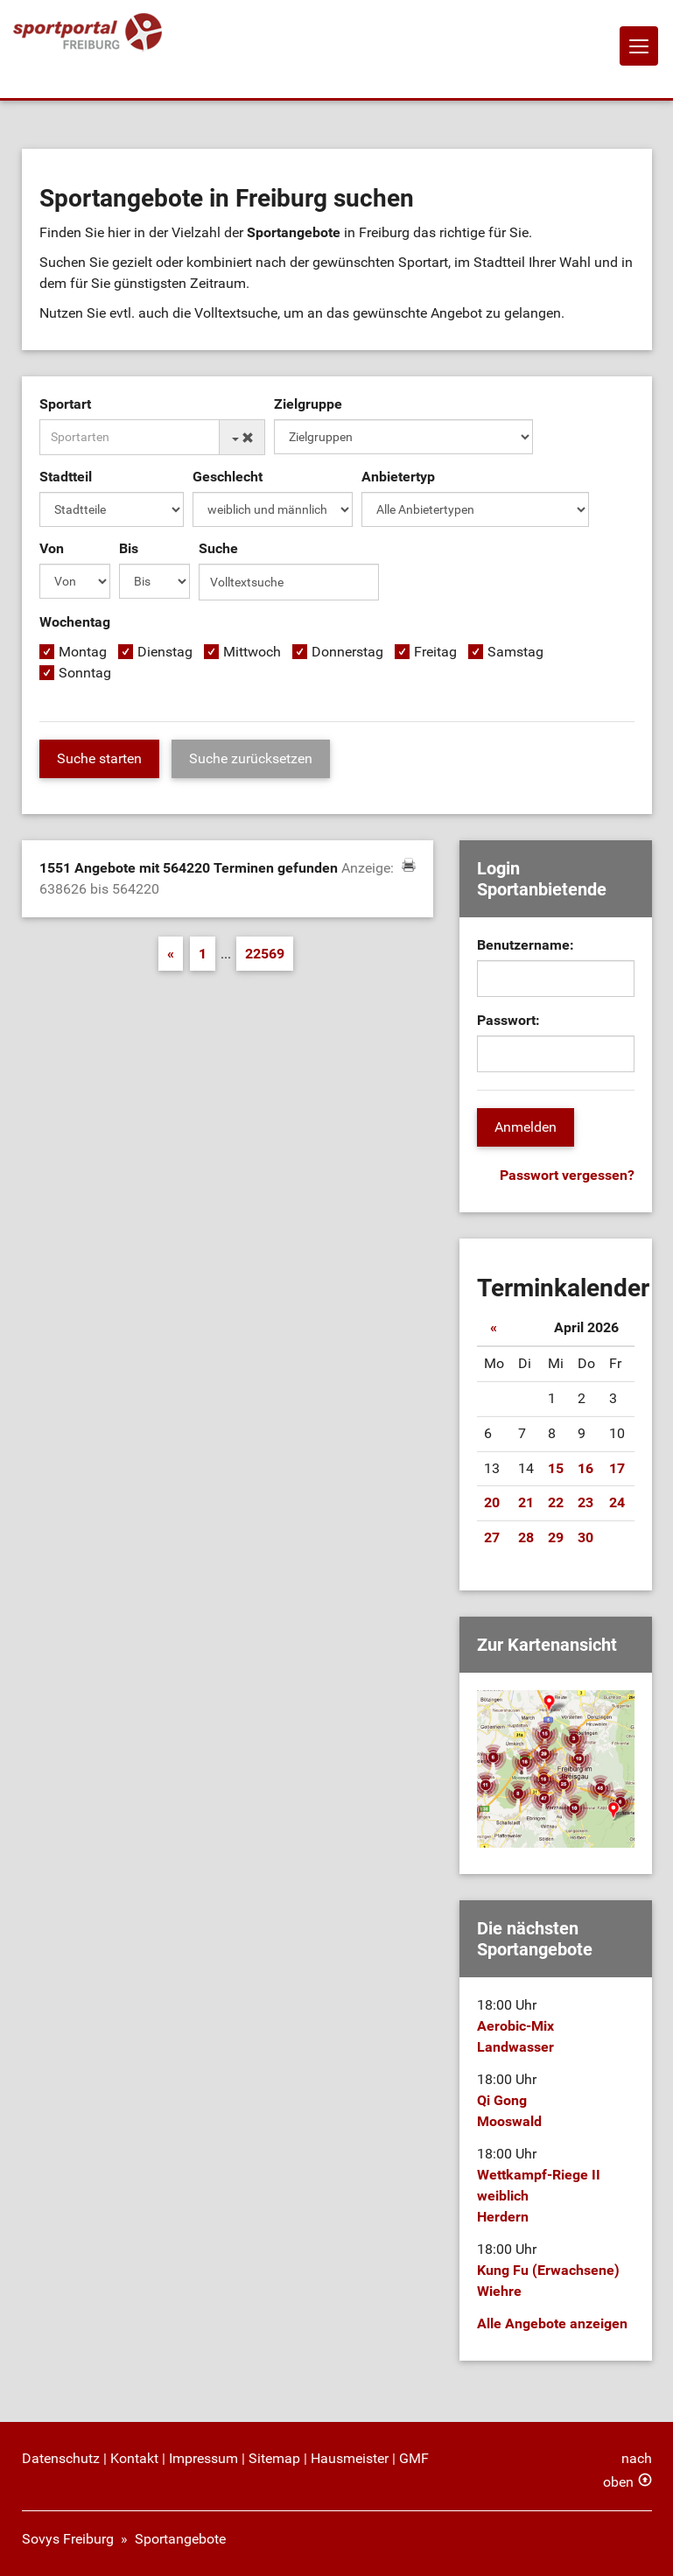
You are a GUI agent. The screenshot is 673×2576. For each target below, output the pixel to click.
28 (526, 1537)
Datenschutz (61, 2458)
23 (585, 1502)
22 (556, 1502)
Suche (218, 548)
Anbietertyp (398, 476)
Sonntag (85, 672)
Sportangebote (180, 2538)
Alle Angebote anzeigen (552, 2323)
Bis (128, 548)
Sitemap (274, 2458)
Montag (83, 651)
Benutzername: (525, 945)
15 (556, 1468)
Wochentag (74, 622)
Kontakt (134, 2458)
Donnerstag (347, 651)
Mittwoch (252, 651)
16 (585, 1468)
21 (526, 1502)
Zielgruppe (308, 404)
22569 (264, 953)
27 (492, 1537)
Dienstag (165, 651)
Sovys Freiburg (68, 2538)
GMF (414, 2458)
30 (585, 1537)
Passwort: (508, 1020)
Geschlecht (228, 476)
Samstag (515, 651)
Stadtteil (65, 476)
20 (492, 1502)
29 (556, 1537)
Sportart (65, 404)
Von (51, 548)
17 (617, 1468)
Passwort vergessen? (567, 1175)
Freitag (435, 651)
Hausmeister (350, 2458)
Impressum (203, 2458)
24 (617, 1502)
